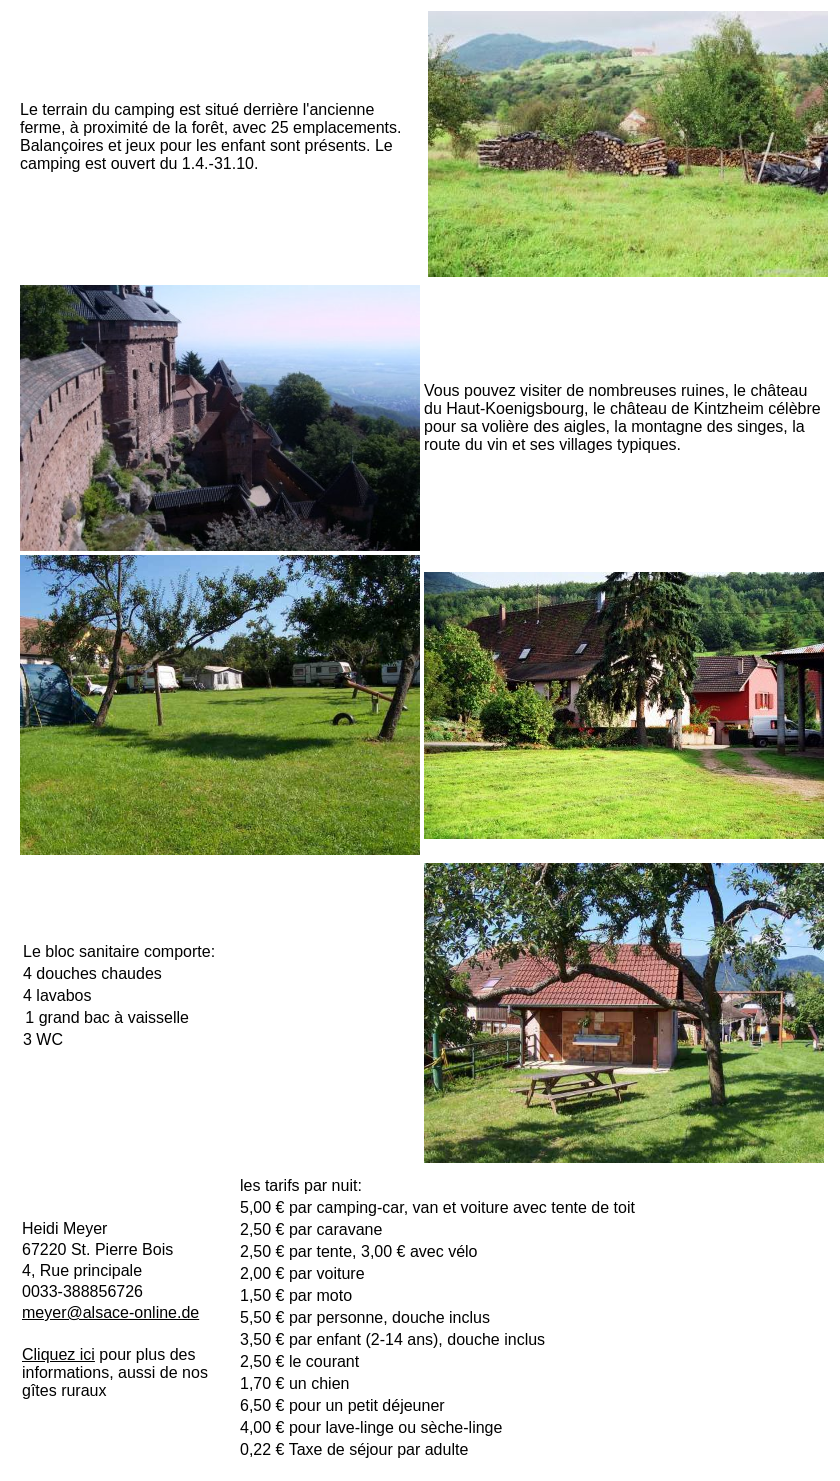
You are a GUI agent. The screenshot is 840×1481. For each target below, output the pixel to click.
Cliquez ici (58, 1354)
